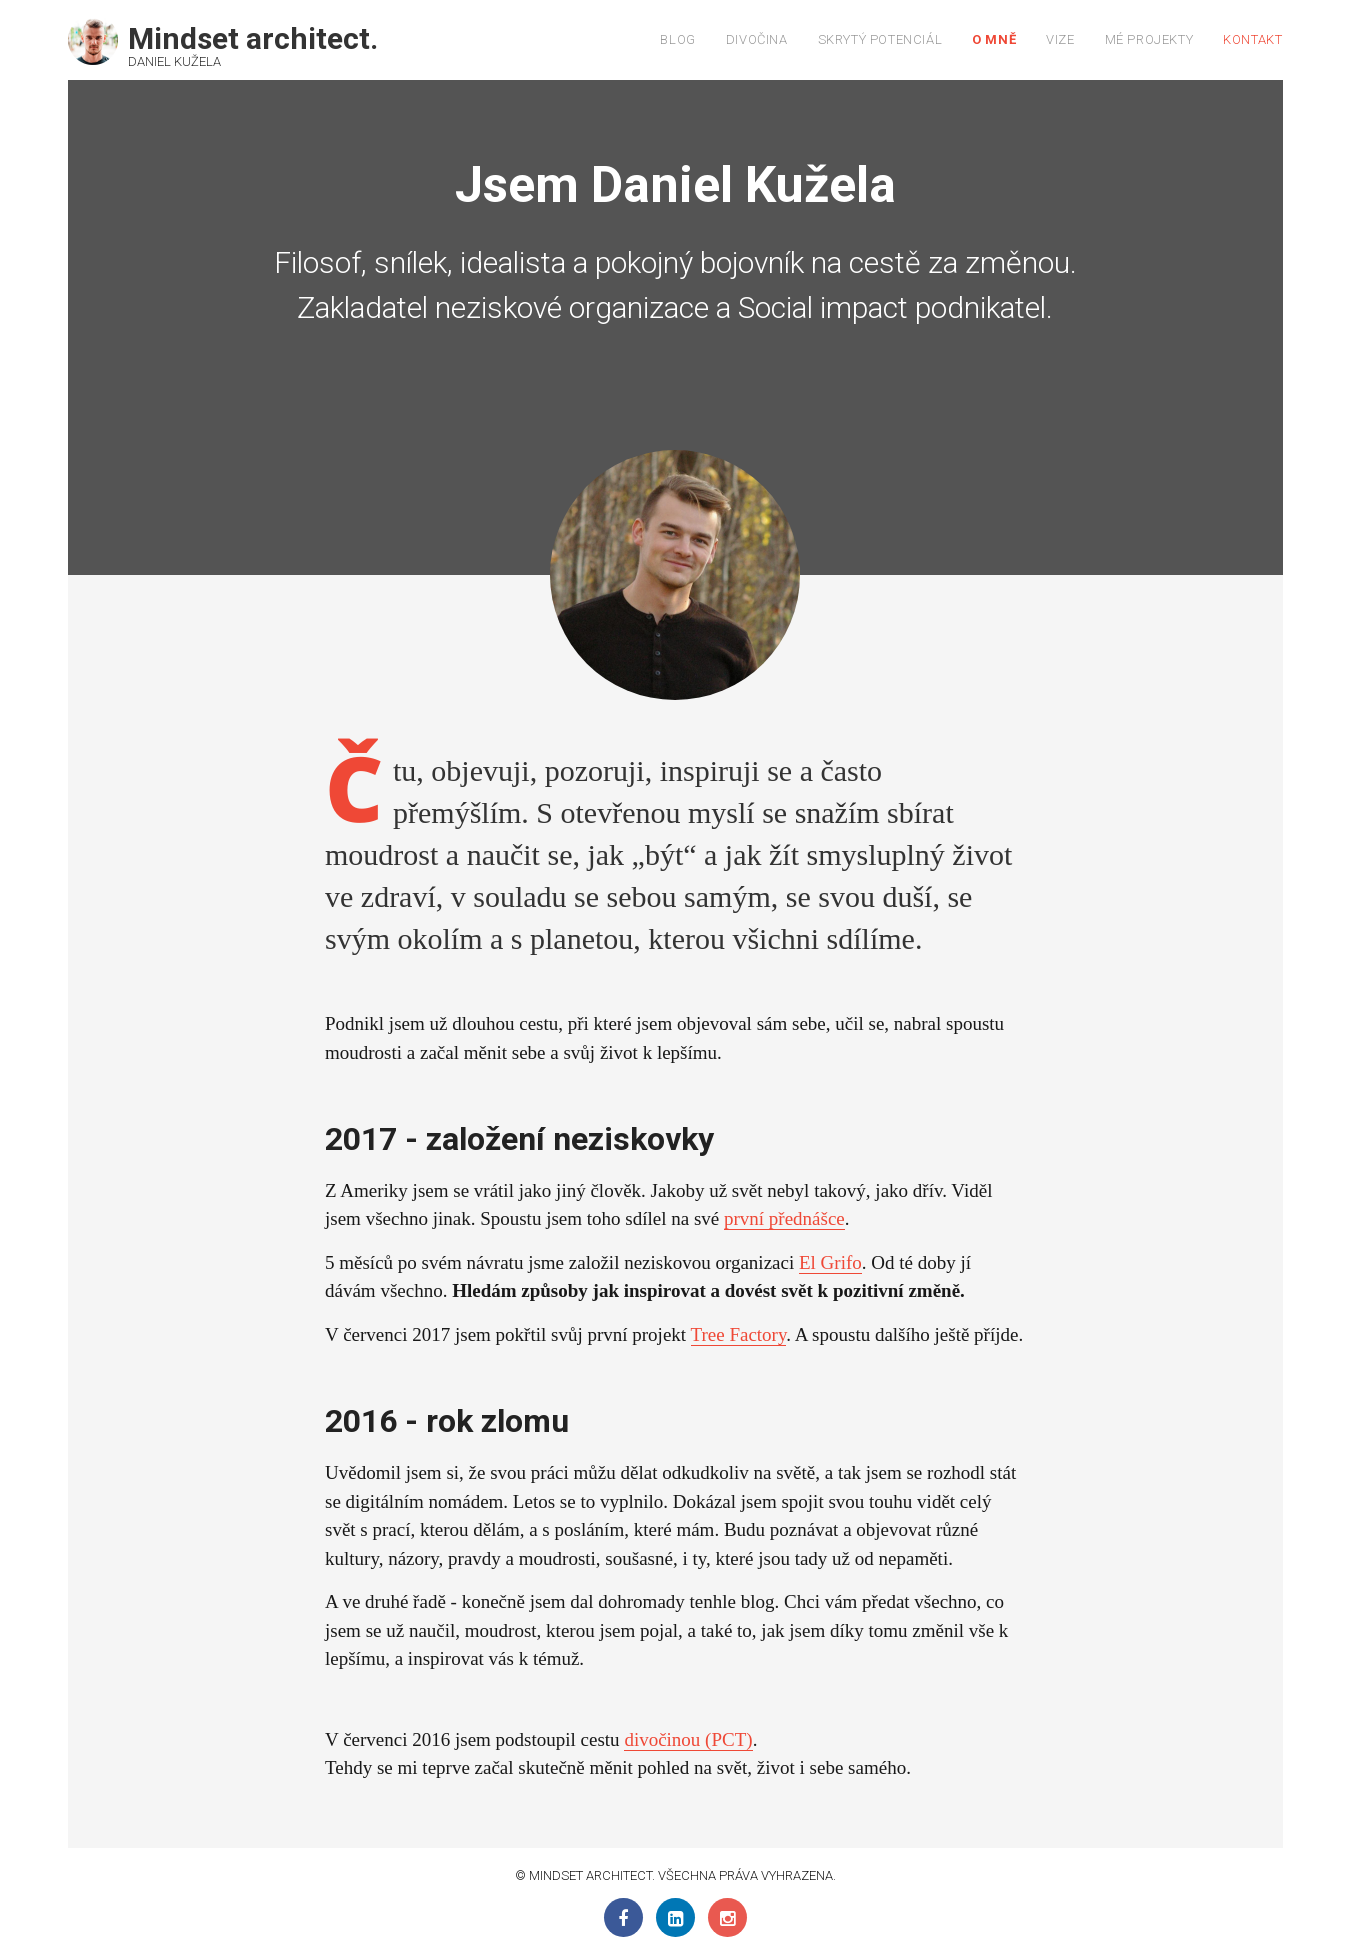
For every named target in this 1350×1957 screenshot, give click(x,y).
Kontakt (1252, 39)
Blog (677, 39)
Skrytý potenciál (880, 39)
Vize (1060, 39)
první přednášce (784, 1218)
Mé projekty (1149, 39)
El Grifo (830, 1262)
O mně (994, 39)
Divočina (757, 39)
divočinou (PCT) (688, 1739)
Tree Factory (739, 1334)
